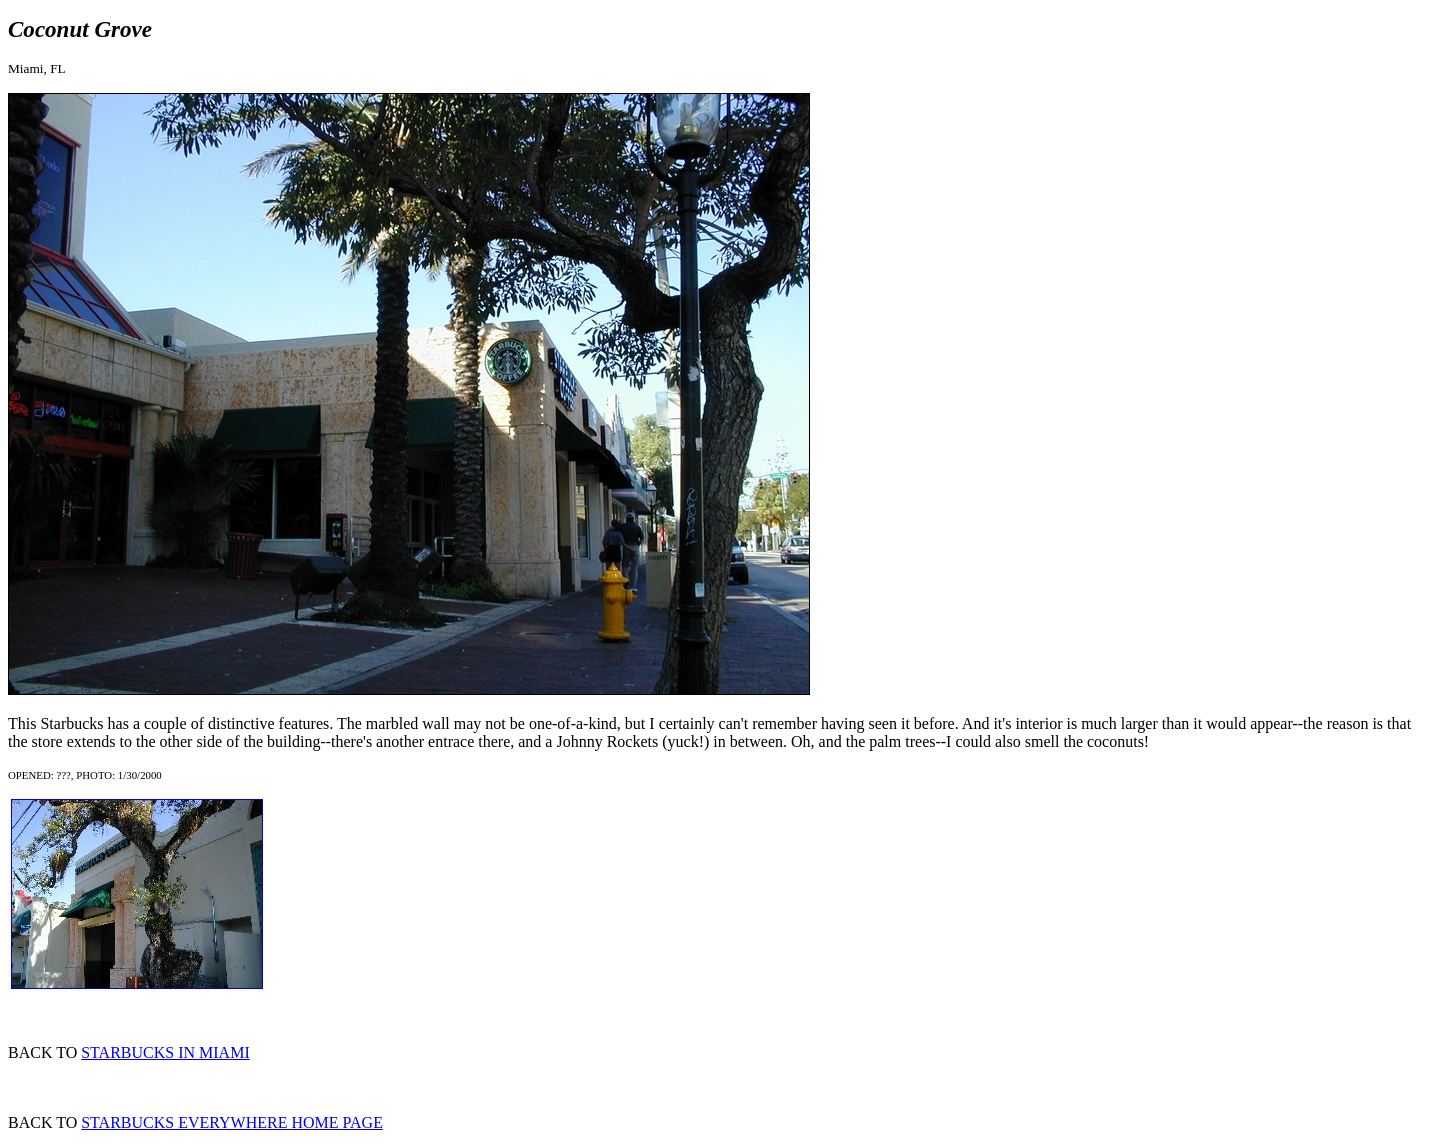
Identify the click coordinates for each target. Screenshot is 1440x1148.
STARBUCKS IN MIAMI (165, 1052)
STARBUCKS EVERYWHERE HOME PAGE (232, 1122)
